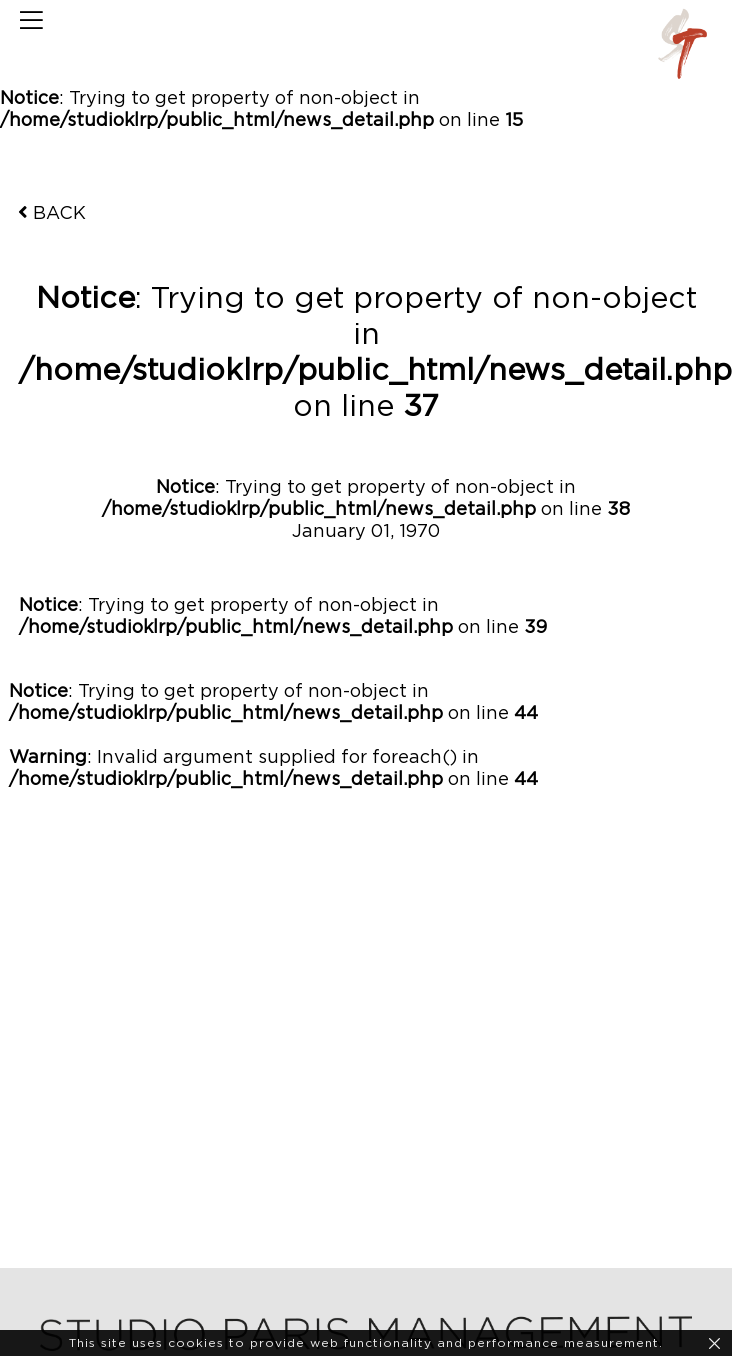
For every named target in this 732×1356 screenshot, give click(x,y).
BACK (52, 212)
